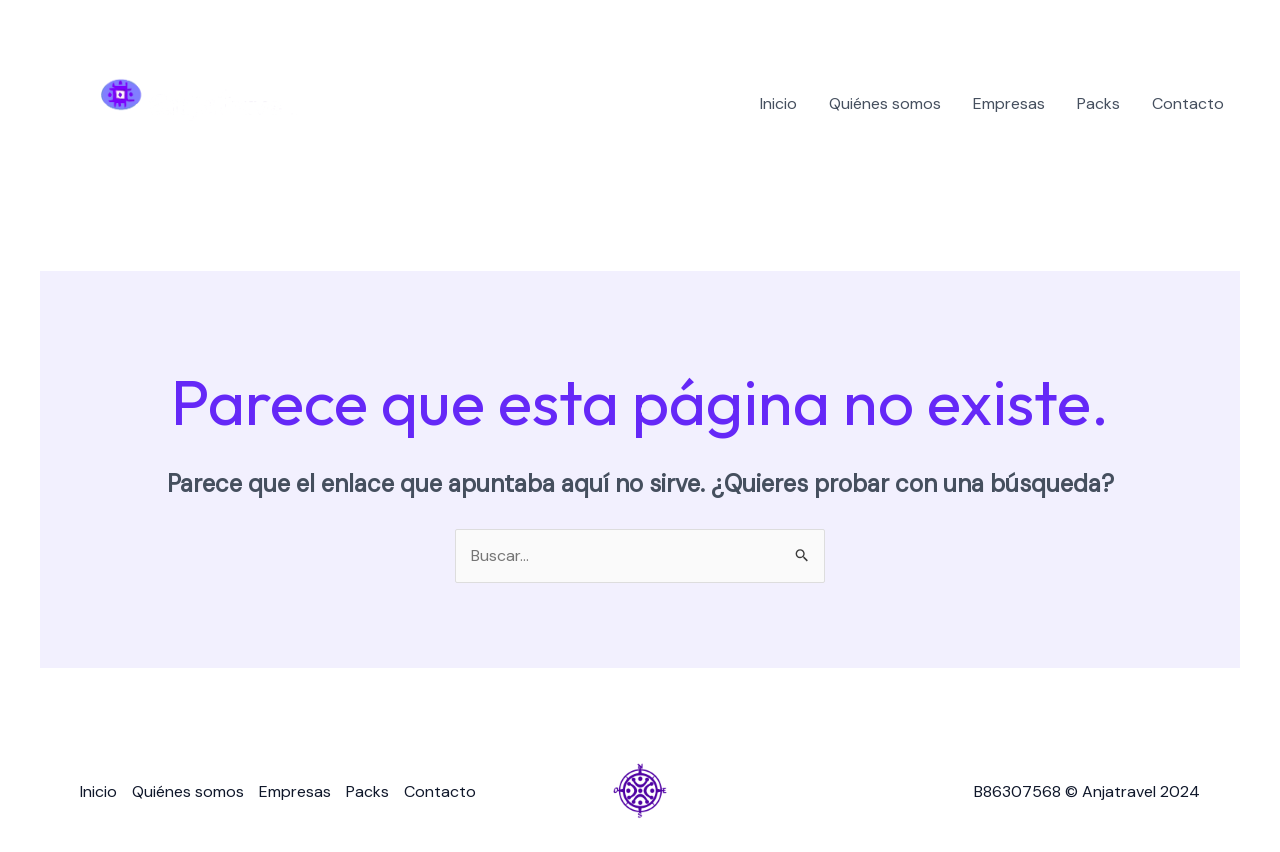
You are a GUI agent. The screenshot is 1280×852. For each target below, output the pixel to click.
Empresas (1009, 103)
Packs (1098, 103)
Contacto (1188, 103)
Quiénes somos (885, 103)
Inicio (778, 103)
